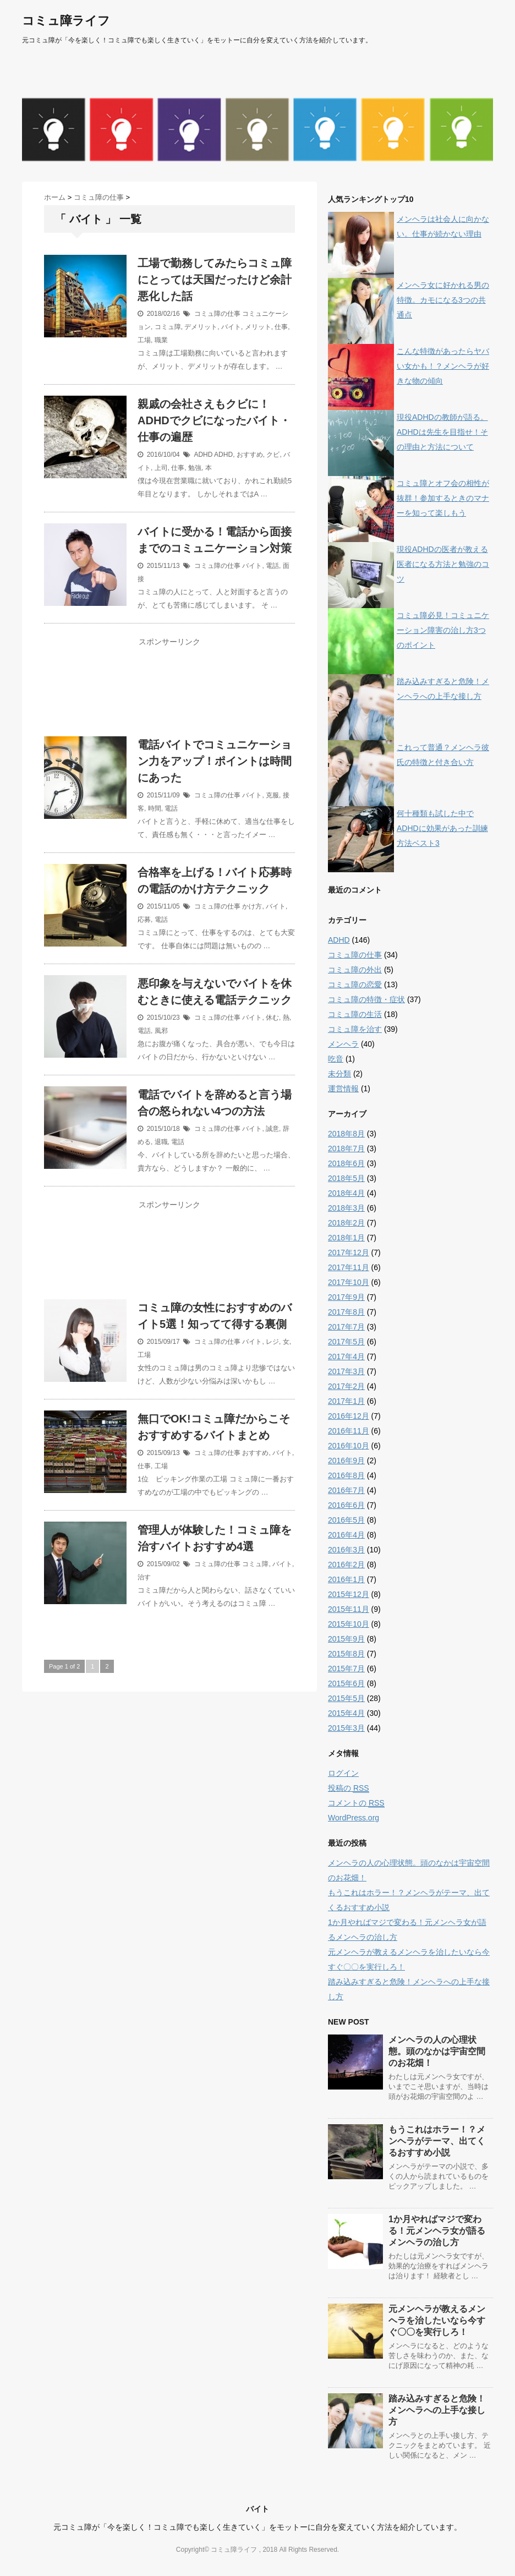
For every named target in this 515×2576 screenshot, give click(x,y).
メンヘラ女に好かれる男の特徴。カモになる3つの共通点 (443, 300)
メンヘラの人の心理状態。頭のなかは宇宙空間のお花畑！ (436, 2051)
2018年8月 (346, 1133)
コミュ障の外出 (355, 969)
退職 (161, 1142)
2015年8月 (346, 1653)
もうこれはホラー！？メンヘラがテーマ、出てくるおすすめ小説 (436, 2141)
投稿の (348, 1788)
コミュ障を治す (355, 1029)
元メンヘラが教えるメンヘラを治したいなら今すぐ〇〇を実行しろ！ (436, 2320)
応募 (144, 919)
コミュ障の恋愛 (355, 984)
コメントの (356, 1803)
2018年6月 (346, 1163)
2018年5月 (346, 1178)
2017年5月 (346, 1341)
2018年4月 (346, 1193)
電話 (272, 566)
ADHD (203, 454)
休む (272, 1017)
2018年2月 (346, 1222)
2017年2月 (346, 1386)
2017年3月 (346, 1371)
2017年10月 (348, 1282)
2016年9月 (346, 1460)
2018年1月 (346, 1237)
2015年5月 (346, 1698)
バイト (231, 327)
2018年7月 (346, 1148)
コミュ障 (168, 327)
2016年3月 (346, 1549)
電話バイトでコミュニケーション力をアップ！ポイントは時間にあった (215, 761)
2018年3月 (346, 1208)
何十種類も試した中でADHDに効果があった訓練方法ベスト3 (442, 828)
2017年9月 (346, 1297)
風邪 (161, 1031)
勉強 (194, 468)
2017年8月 (346, 1312)
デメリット (200, 327)
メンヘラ (343, 1044)
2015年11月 (348, 1609)
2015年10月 (348, 1624)
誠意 (272, 1129)
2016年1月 (346, 1579)
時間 (154, 808)
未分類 (339, 1073)
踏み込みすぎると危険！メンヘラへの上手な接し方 (436, 2410)
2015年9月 (346, 1638)
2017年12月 (348, 1252)
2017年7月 (346, 1326)
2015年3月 (346, 1728)
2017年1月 (346, 1401)
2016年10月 (348, 1445)
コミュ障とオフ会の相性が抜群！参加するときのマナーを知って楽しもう (443, 498)
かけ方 (252, 906)
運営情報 (343, 1088)
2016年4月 (346, 1534)
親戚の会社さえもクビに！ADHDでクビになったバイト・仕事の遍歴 (214, 420)
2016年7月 (346, 1490)
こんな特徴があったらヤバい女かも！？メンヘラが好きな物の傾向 (443, 366)
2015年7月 (346, 1668)
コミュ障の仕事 (217, 314)
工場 (144, 340)
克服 (272, 795)
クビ (273, 454)
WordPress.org (353, 1817)
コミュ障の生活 (355, 1014)
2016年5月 (346, 1520)
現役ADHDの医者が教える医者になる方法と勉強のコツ (443, 564)
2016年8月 (346, 1475)
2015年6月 (346, 1683)
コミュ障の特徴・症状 (366, 999)
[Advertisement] (169, 694)
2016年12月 (348, 1416)
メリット (258, 327)
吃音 (335, 1058)
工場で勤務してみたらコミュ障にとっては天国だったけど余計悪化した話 (215, 279)
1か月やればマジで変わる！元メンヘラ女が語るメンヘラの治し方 (436, 2230)
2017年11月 (348, 1267)
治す (144, 1577)
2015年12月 (348, 1594)
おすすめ (250, 454)
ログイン (343, 1773)
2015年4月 (346, 1713)
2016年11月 (348, 1430)
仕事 (281, 327)
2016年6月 (346, 1505)
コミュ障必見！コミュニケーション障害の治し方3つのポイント (443, 630)
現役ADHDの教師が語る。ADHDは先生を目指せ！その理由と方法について (442, 432)
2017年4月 (346, 1356)
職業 (161, 340)
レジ (272, 1342)
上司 (161, 468)
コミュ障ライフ (66, 21)
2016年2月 (346, 1564)
